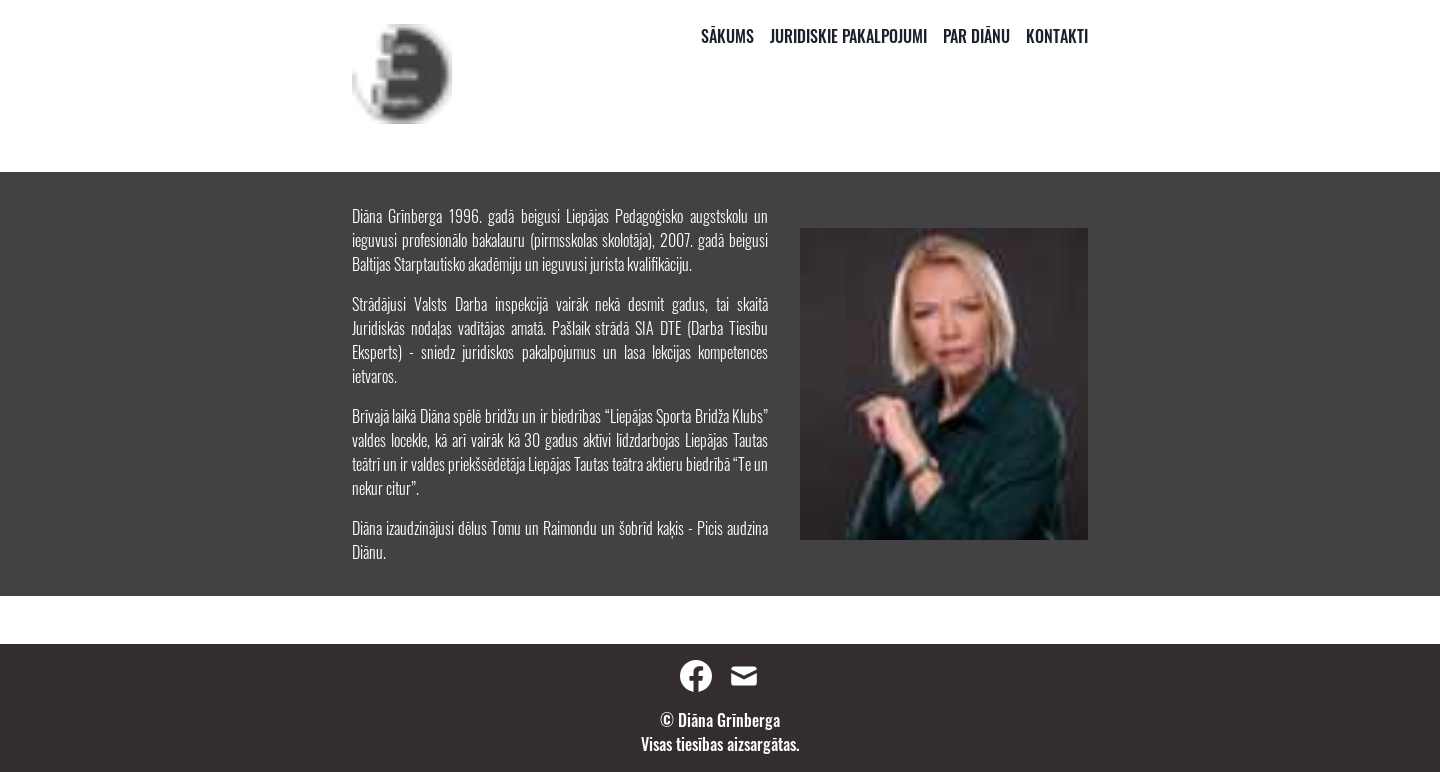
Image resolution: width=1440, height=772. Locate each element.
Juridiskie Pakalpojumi (848, 36)
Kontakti (1057, 36)
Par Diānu (976, 36)
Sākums (727, 36)
